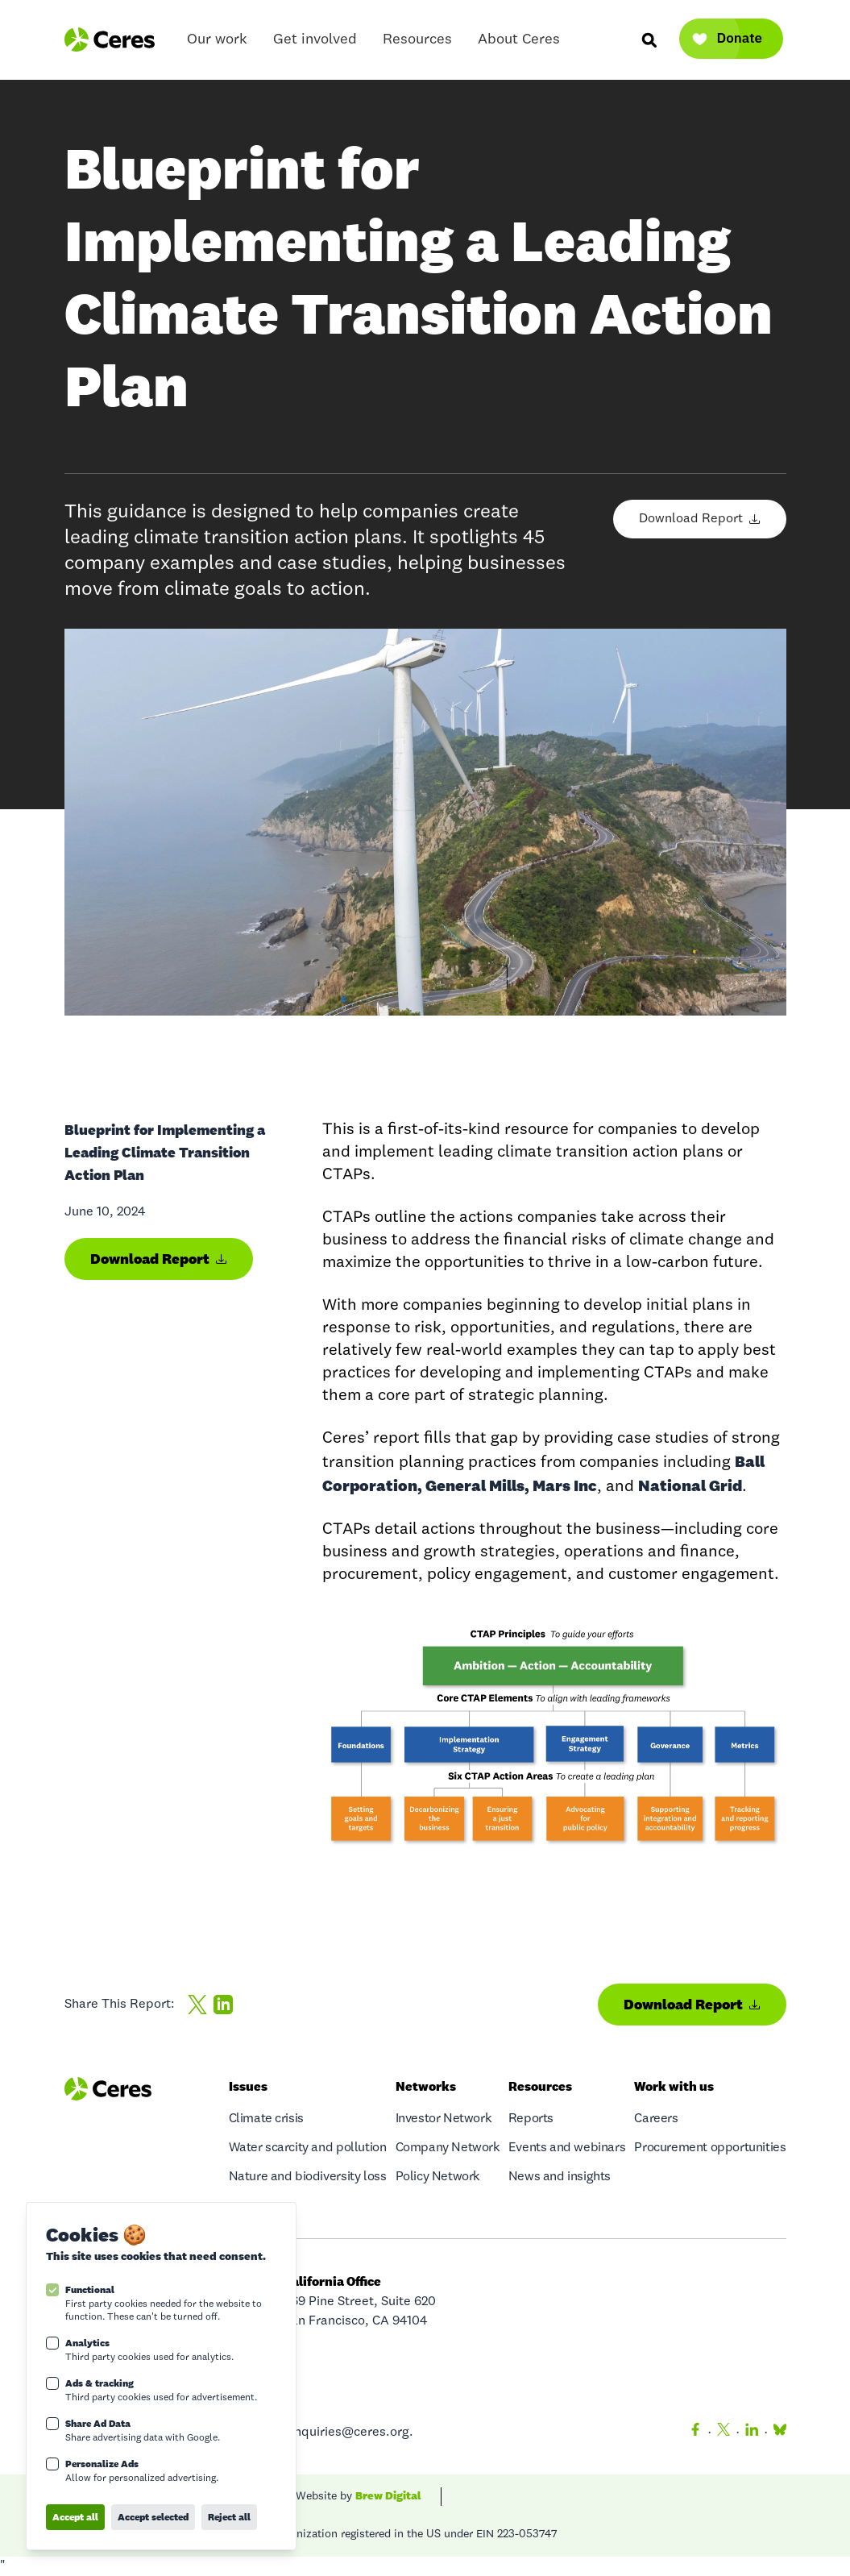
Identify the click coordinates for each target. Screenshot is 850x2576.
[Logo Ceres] (109, 39)
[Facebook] (695, 2432)
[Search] (649, 39)
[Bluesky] (776, 2432)
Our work (217, 43)
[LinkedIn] (752, 2432)
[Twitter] (723, 2432)
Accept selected (153, 2517)
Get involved (315, 43)
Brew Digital (388, 2495)
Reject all (229, 2517)
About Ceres (519, 43)
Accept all (75, 2517)
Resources (417, 43)
